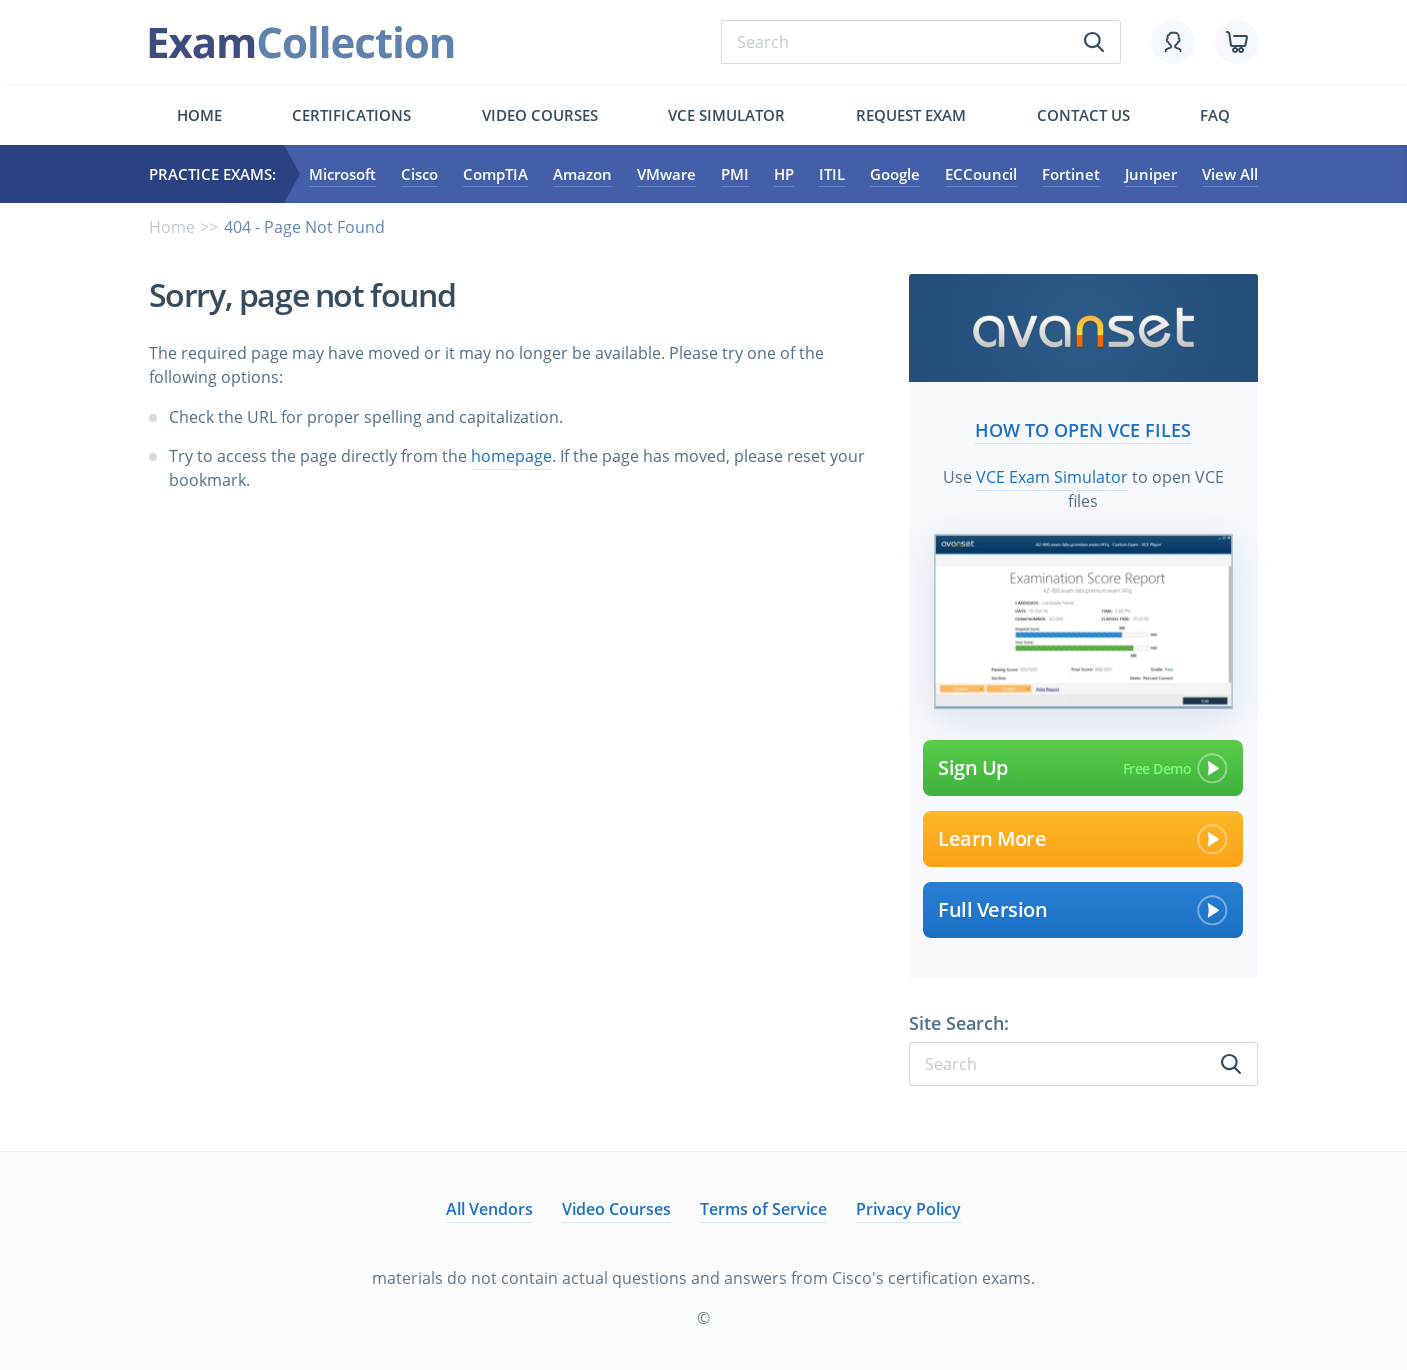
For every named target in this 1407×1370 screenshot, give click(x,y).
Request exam (911, 115)
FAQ (1215, 115)
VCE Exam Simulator (1052, 477)
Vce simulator (726, 115)
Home (199, 115)
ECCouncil (981, 174)
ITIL (832, 174)
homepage (511, 456)
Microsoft (342, 174)
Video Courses (540, 115)
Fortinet (1071, 174)
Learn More (1083, 839)
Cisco (419, 174)
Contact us (1083, 115)
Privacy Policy (908, 1209)
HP (784, 174)
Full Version (1083, 910)
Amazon (582, 174)
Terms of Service (763, 1209)
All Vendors (489, 1209)
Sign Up (1083, 768)
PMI (735, 174)
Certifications (351, 115)
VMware (666, 174)
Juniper (1151, 174)
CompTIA (495, 174)
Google (895, 174)
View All (1230, 174)
